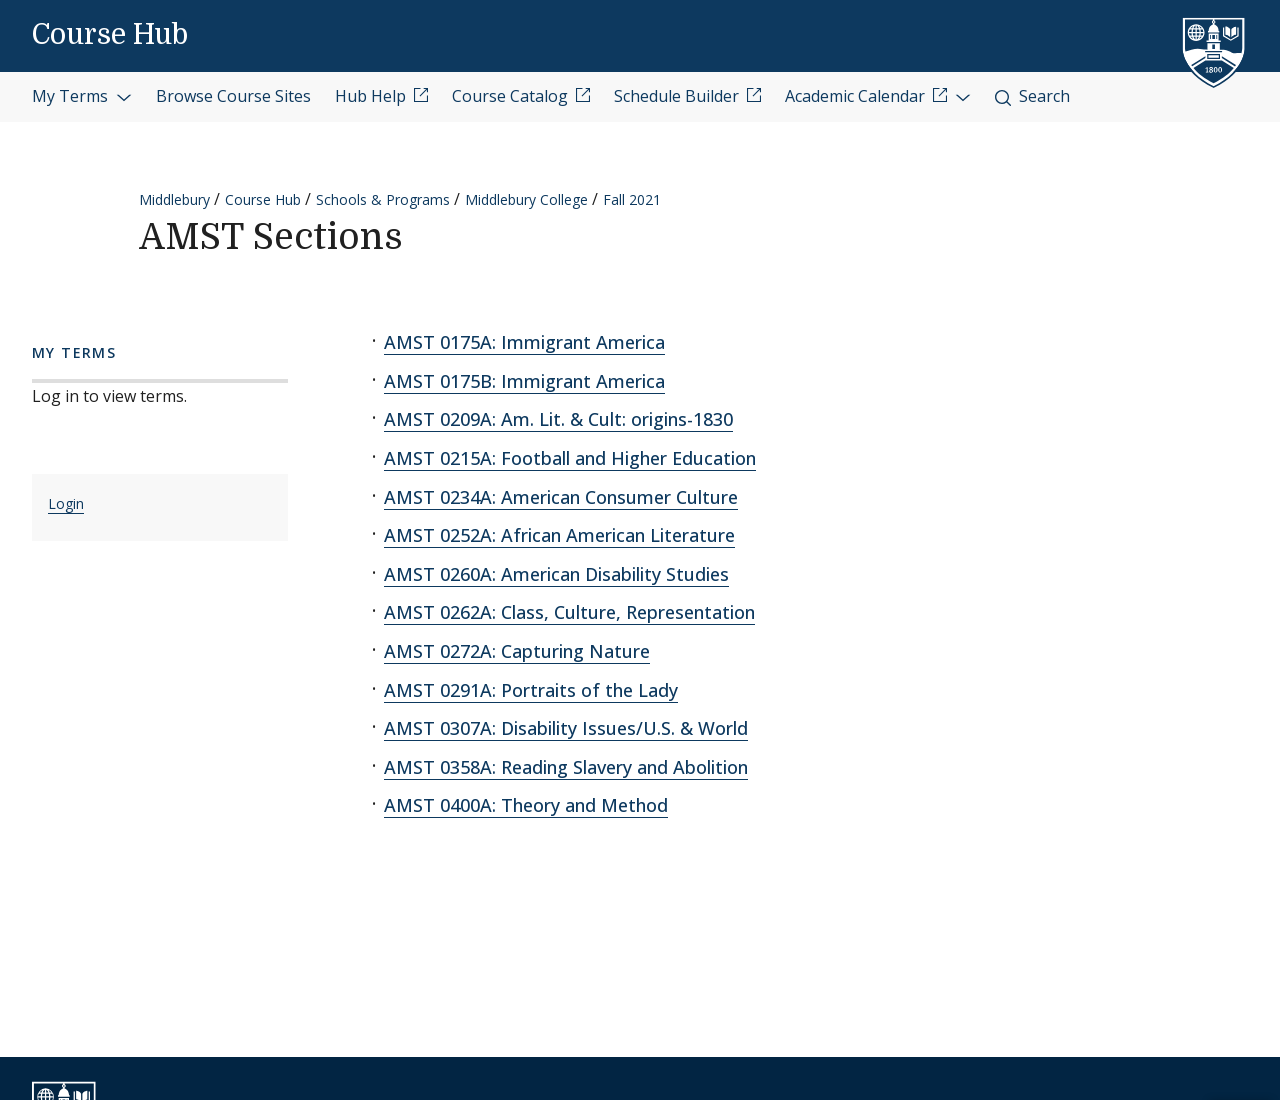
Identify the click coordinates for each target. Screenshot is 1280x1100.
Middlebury (174, 199)
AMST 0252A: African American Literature (559, 535)
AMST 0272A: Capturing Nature (517, 651)
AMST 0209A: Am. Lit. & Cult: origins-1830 (558, 419)
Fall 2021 (632, 199)
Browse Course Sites (233, 96)
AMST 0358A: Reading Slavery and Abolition (566, 767)
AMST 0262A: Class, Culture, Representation (569, 612)
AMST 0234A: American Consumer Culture (561, 497)
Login (66, 503)
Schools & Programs (383, 199)
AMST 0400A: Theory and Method (526, 805)
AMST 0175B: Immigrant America (524, 381)
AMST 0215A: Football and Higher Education (570, 458)
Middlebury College (526, 199)
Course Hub (110, 35)
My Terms (82, 96)
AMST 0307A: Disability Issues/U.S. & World (566, 728)
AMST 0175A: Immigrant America (524, 342)
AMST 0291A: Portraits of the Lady (531, 690)
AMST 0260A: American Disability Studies (556, 574)
